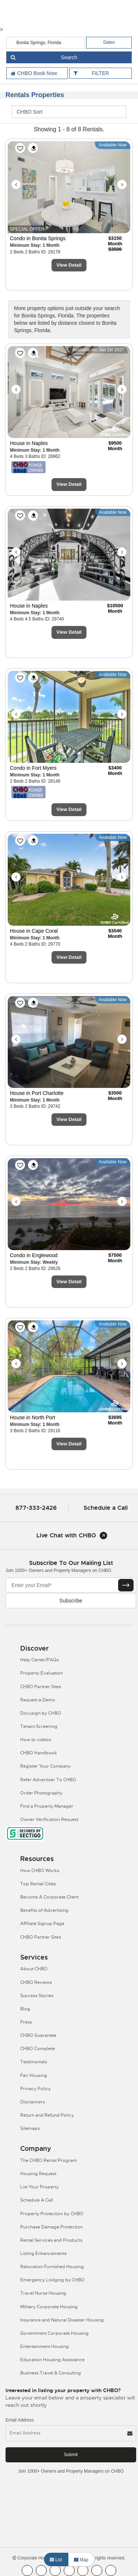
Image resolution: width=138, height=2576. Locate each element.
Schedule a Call (106, 1508)
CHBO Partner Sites (40, 1687)
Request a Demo (37, 1700)
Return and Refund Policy (47, 2115)
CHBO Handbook (38, 1753)
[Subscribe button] (126, 1585)
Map (81, 2559)
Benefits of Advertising (44, 1910)
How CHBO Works (39, 1871)
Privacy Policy (35, 2089)
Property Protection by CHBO (52, 2214)
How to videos (35, 1740)
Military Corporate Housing (49, 2307)
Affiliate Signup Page (42, 1923)
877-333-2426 (36, 1508)
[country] (45, 43)
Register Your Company (45, 1766)
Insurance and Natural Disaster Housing (62, 2320)
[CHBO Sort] (69, 112)
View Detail (68, 265)
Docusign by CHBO (40, 1713)
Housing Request (38, 2174)
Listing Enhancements (43, 2253)
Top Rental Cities (38, 1884)
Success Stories (36, 1996)
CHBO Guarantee (38, 2035)
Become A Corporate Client (49, 1897)
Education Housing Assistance (52, 2360)
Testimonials (33, 2062)
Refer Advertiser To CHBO (48, 1780)
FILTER (100, 73)
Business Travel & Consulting (50, 2373)
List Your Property (39, 2187)
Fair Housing (33, 2075)
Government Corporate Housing (54, 2333)
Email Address (20, 2420)
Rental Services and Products (51, 2240)
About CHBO (33, 1969)
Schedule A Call (36, 2200)
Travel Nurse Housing (43, 2293)
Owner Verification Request (49, 1819)
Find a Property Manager (46, 1806)
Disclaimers (32, 2102)
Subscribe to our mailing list (71, 1563)
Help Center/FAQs (39, 1660)
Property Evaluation (41, 1673)
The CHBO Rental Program (48, 2160)
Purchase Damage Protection (51, 2227)
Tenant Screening (38, 1726)
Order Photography (41, 1793)
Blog (25, 2009)
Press (26, 2022)
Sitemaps (30, 2128)
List (56, 2559)
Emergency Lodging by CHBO (52, 2280)
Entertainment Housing (44, 2346)
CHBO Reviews (36, 1982)
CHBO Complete (37, 2049)
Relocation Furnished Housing (52, 2267)
